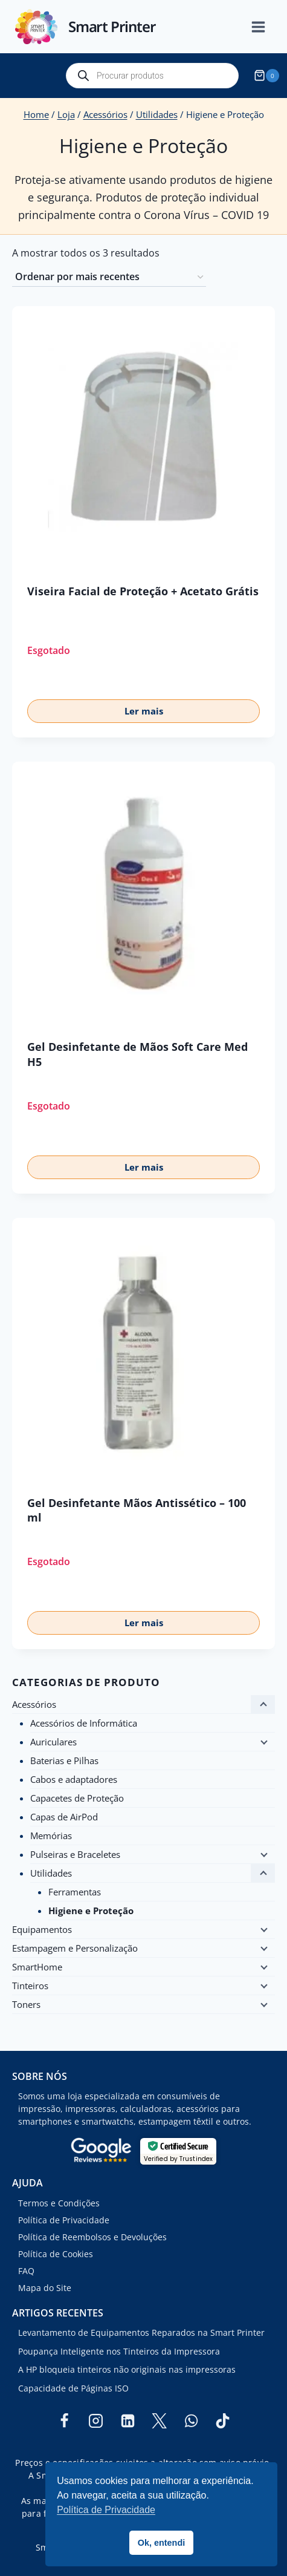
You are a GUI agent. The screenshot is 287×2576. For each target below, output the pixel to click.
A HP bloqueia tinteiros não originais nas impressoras (127, 2369)
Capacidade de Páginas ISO (73, 2388)
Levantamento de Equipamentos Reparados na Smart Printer (141, 2332)
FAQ (26, 2271)
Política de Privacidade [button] (106, 2510)
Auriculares (53, 1742)
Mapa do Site (44, 2287)
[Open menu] (264, 27)
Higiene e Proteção (91, 1910)
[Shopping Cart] (268, 75)
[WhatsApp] (191, 2420)
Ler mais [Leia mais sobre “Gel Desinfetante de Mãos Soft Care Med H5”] (143, 1167)
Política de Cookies (55, 2254)
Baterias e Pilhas (64, 1760)
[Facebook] (64, 2420)
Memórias (51, 1835)
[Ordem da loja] (109, 277)
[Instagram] (96, 2420)
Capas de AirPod (64, 1817)
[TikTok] (223, 2420)
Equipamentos (42, 1929)
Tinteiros (30, 1985)
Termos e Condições (59, 2203)
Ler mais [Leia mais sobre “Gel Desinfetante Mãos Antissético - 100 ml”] (143, 1623)
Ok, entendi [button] (161, 2543)
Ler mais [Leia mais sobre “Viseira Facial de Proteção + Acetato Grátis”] (143, 711)
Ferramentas (74, 1892)
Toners (26, 2004)
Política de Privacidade (63, 2220)
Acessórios (34, 1704)
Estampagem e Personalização (75, 1948)
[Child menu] (263, 1742)
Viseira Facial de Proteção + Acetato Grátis (143, 591)
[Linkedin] (127, 2420)
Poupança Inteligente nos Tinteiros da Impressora (119, 2351)
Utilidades (51, 1873)
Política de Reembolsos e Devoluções (92, 2237)
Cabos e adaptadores (73, 1779)
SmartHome (37, 1967)
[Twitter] (159, 2420)
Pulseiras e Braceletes (75, 1854)
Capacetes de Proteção (77, 1798)
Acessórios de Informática (83, 1723)
